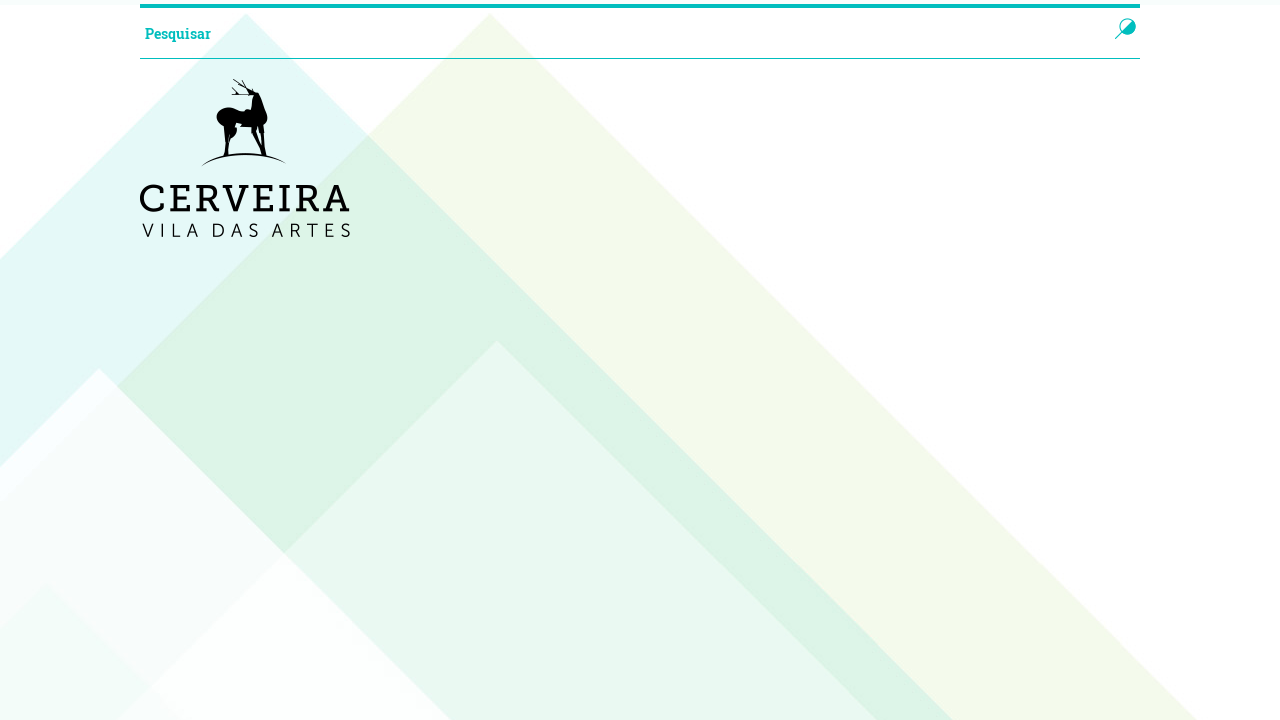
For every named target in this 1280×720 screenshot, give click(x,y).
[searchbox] (603, 33)
